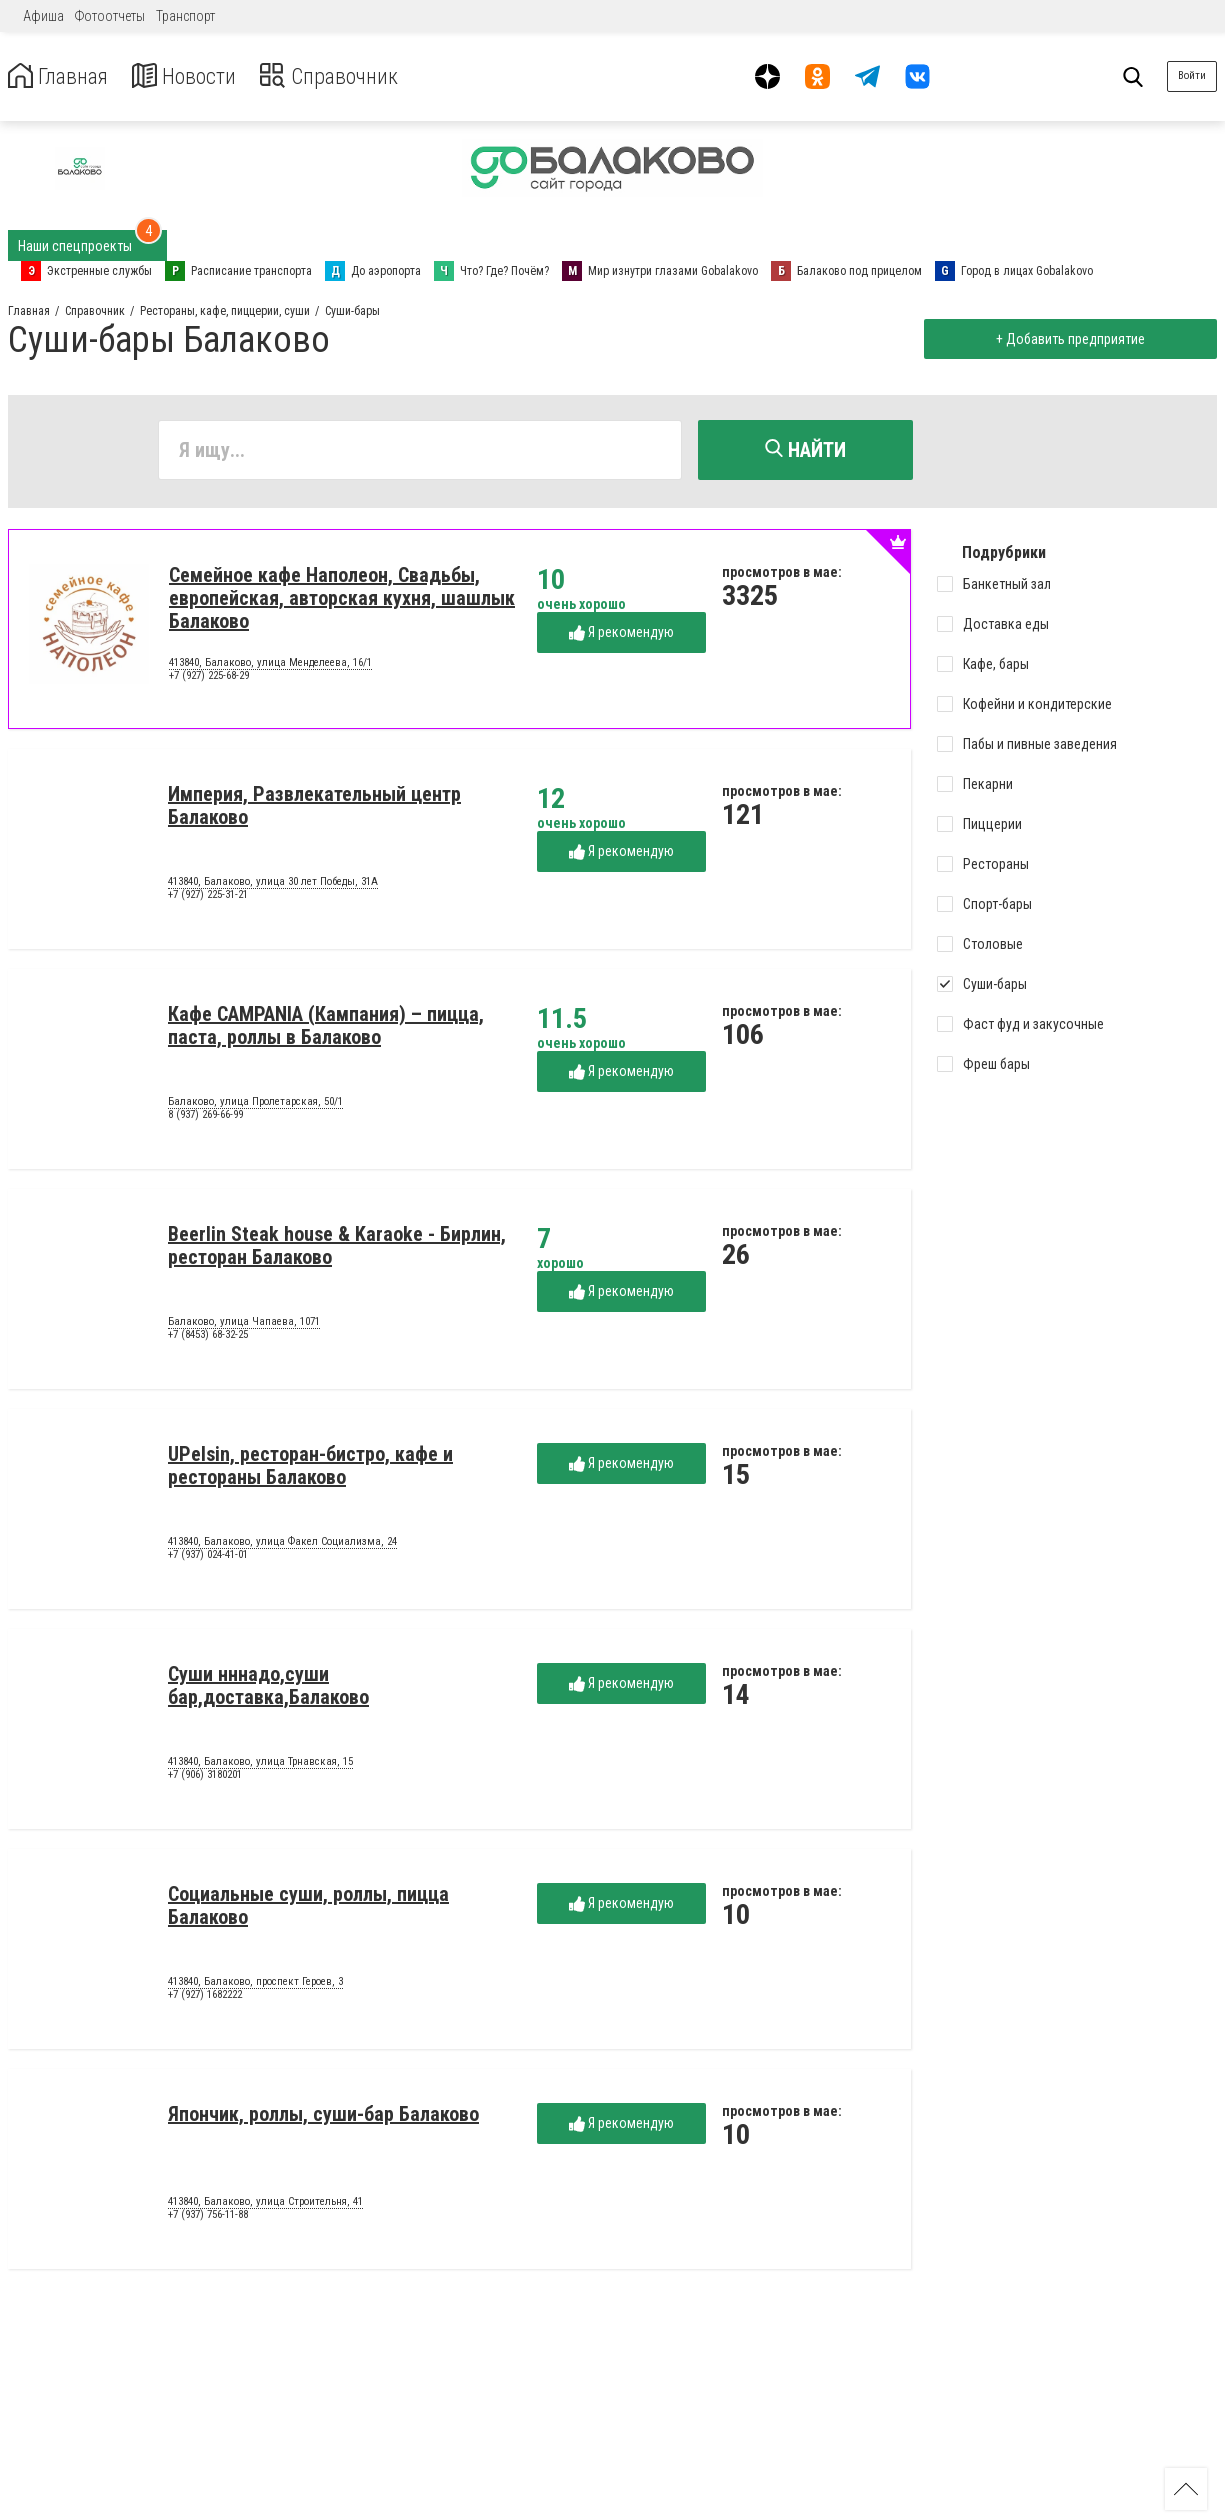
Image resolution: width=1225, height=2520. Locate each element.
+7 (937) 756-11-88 (208, 2218)
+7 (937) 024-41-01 (208, 1558)
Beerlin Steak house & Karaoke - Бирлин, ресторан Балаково (337, 1248)
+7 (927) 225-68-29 (209, 679)
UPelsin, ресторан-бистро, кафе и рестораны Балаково (310, 1468)
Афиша (43, 16)
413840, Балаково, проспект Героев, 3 (255, 1985)
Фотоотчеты (110, 16)
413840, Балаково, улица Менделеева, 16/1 (270, 666)
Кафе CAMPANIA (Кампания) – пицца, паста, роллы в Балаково (326, 1028)
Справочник (353, 76)
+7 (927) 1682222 (205, 1998)
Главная (63, 76)
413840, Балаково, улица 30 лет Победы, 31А (273, 885)
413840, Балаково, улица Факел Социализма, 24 (282, 1545)
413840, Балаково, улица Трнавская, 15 (260, 1765)
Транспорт (185, 16)
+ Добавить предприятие (1066, 339)
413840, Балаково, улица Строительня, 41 (265, 2205)
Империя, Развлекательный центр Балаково (314, 808)
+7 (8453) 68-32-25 (208, 1338)
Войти (1192, 75)
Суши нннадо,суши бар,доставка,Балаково (268, 1688)
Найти (805, 450)
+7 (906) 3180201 (205, 1778)
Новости (198, 76)
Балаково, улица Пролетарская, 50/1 (255, 1105)
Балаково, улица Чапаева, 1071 (244, 1325)
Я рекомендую (621, 635)
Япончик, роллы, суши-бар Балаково (323, 2117)
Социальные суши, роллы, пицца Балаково (308, 1908)
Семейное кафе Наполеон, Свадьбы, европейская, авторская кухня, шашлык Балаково (342, 601)
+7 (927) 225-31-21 (208, 898)
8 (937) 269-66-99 (205, 1118)
